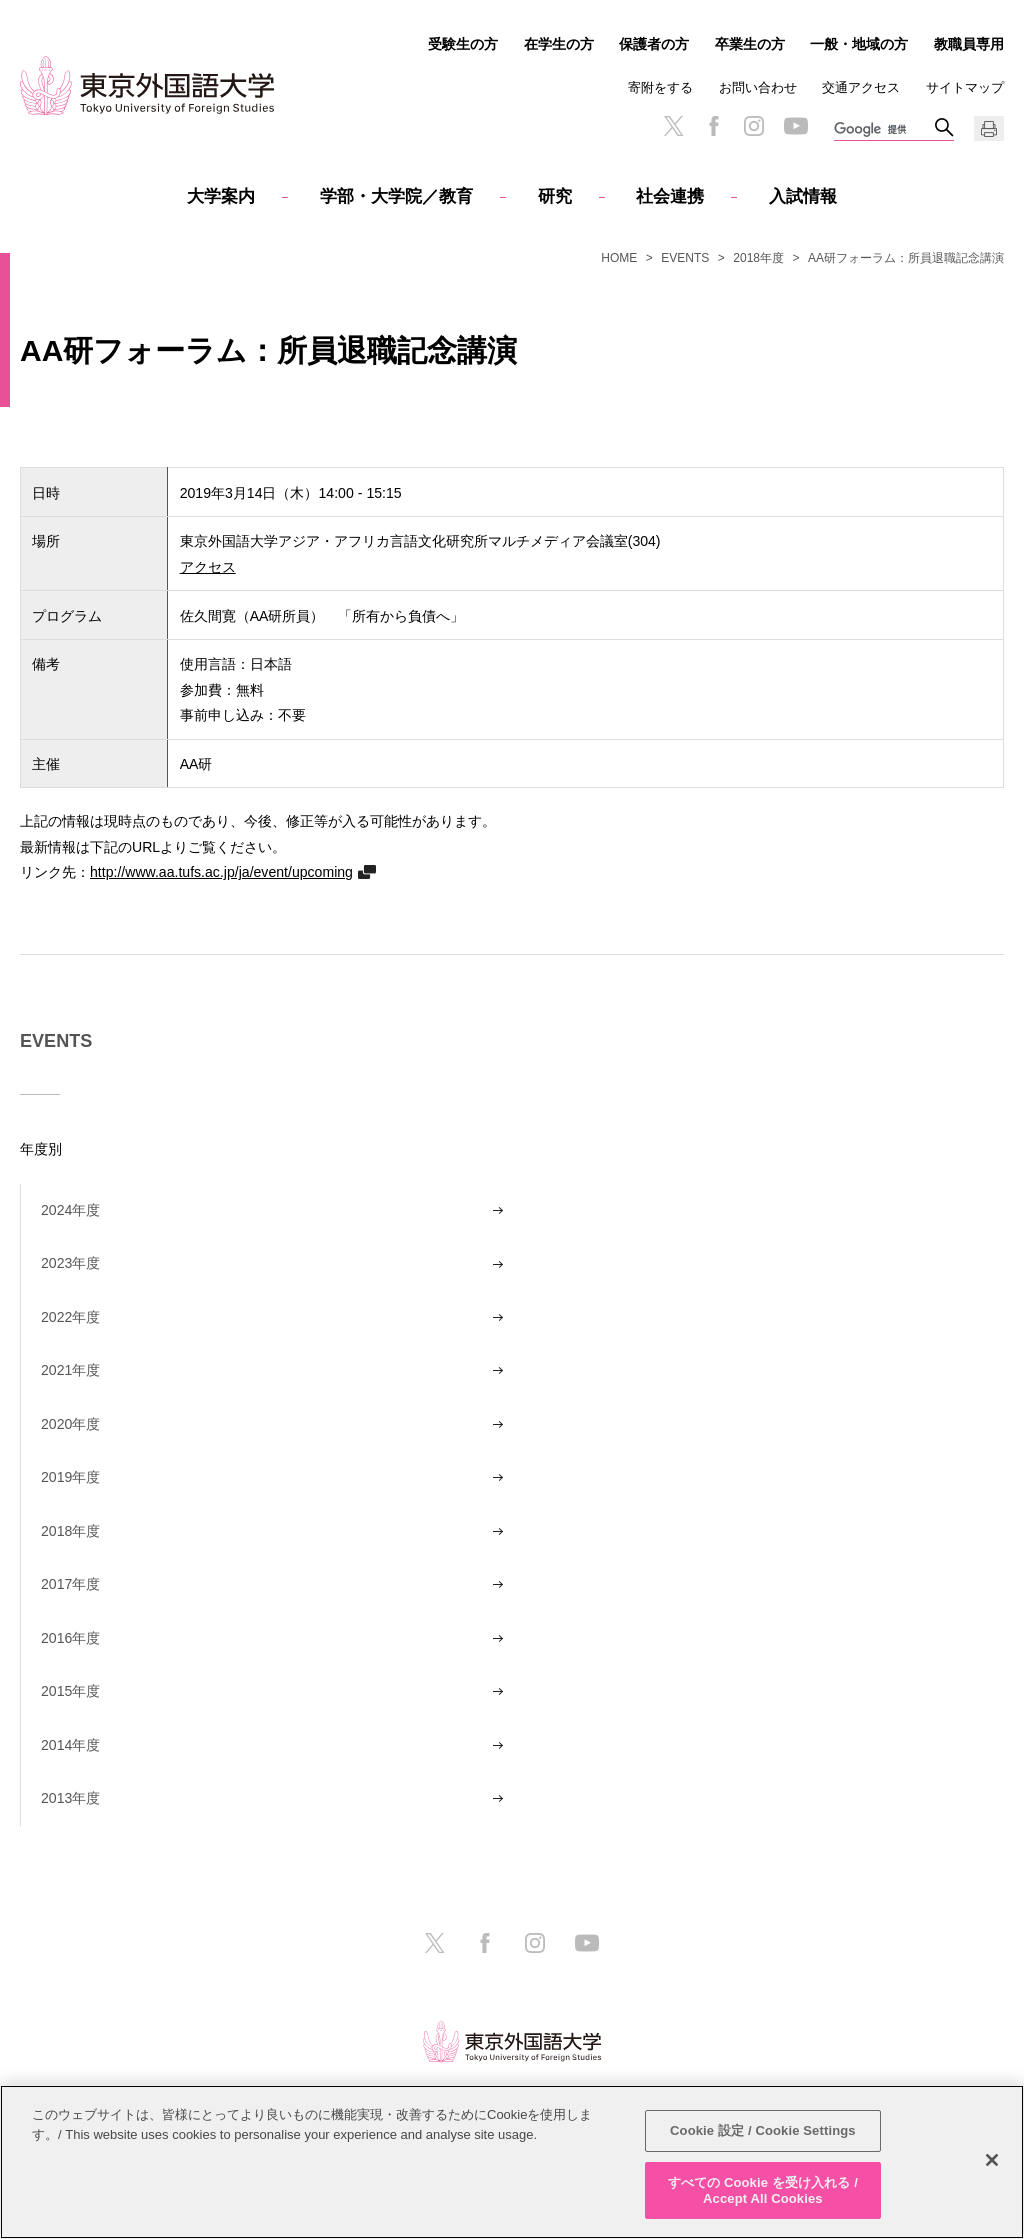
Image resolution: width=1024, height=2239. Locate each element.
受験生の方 (463, 44)
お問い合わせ (758, 87)
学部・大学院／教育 (396, 196)
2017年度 (70, 1584)
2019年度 (70, 1477)
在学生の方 (559, 44)
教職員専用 (969, 44)
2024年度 (70, 1210)
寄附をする (660, 87)
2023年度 (70, 1263)
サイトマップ (965, 87)
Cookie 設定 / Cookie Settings (763, 2136)
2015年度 (70, 1691)
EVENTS (685, 258)
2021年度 (70, 1370)
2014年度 (70, 1745)
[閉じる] (992, 2166)
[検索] (884, 130)
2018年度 (758, 258)
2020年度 (70, 1424)
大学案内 (221, 196)
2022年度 (70, 1317)
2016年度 (70, 1638)
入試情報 (803, 196)
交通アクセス (861, 87)
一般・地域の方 (859, 44)
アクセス (208, 566)
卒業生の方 (750, 44)
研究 (555, 196)
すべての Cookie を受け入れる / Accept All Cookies (763, 2196)
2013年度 (70, 1798)
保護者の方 (654, 44)
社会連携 (670, 196)
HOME (619, 258)
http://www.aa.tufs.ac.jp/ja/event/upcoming (221, 871)
